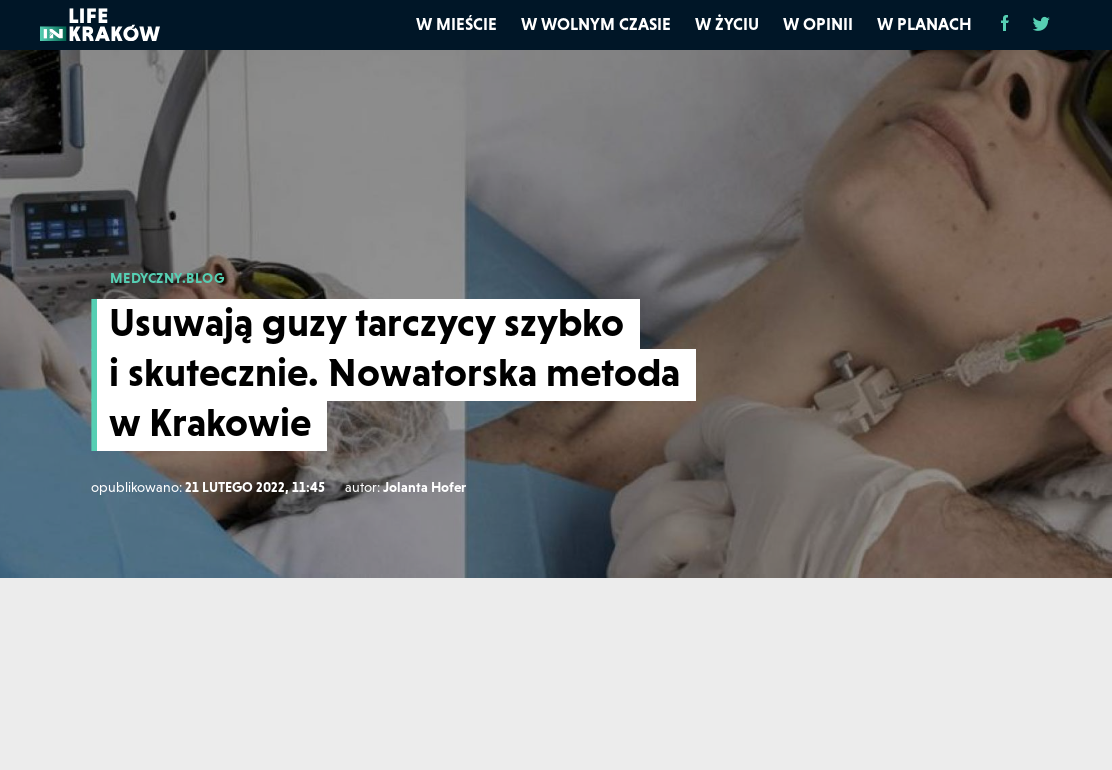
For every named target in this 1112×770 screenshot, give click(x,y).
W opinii (818, 24)
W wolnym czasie (596, 24)
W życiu (727, 24)
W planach (924, 24)
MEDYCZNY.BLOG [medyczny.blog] (167, 278)
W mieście (456, 24)
